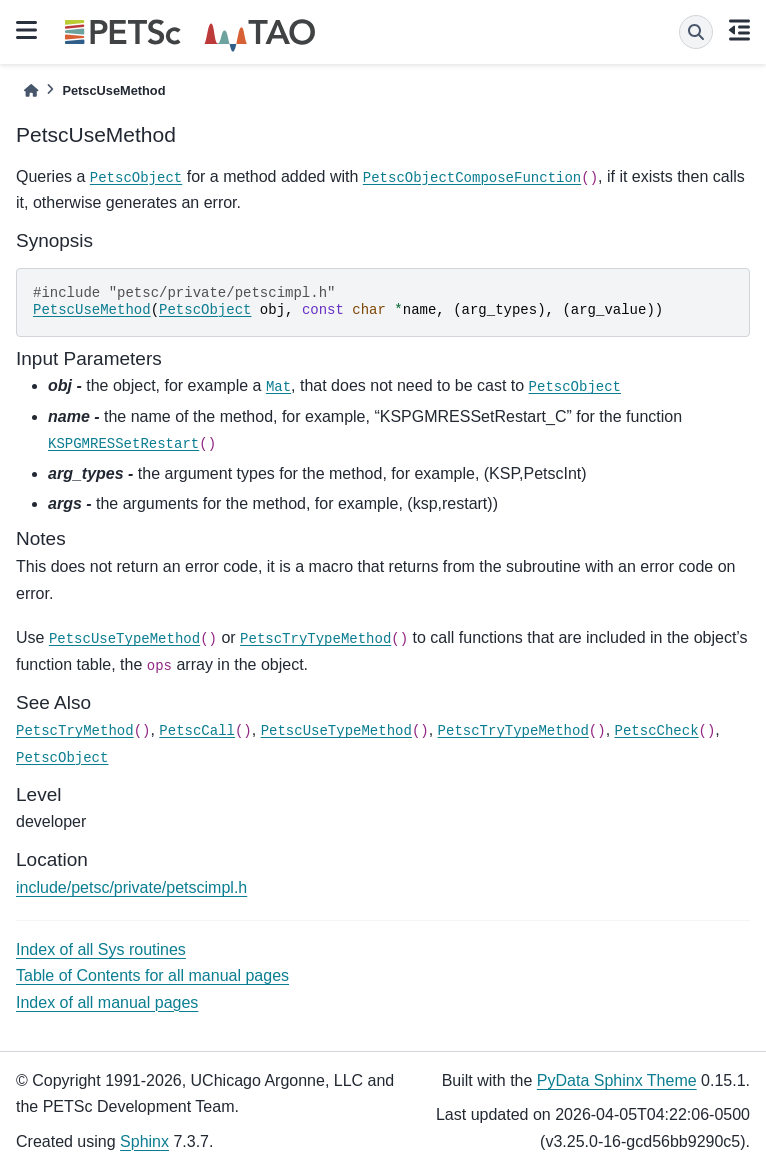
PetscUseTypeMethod (124, 639)
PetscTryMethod (75, 731)
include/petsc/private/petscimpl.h (131, 887)
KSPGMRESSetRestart (123, 444)
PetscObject (136, 178)
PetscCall (197, 731)
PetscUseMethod (92, 310)
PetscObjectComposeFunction (472, 178)
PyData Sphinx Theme (617, 1080)
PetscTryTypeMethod (315, 639)
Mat (278, 387)
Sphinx (144, 1141)
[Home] (31, 90)
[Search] (696, 32)
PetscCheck (657, 731)
